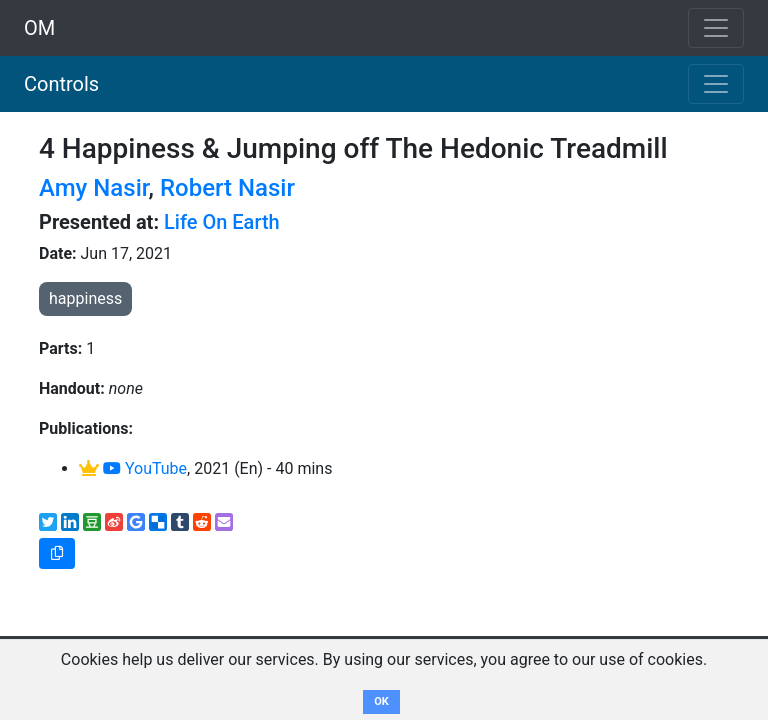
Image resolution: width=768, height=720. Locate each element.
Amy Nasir (94, 188)
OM (39, 28)
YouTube (145, 468)
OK (381, 701)
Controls (61, 84)
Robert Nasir (227, 188)
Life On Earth (222, 222)
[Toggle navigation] (716, 84)
